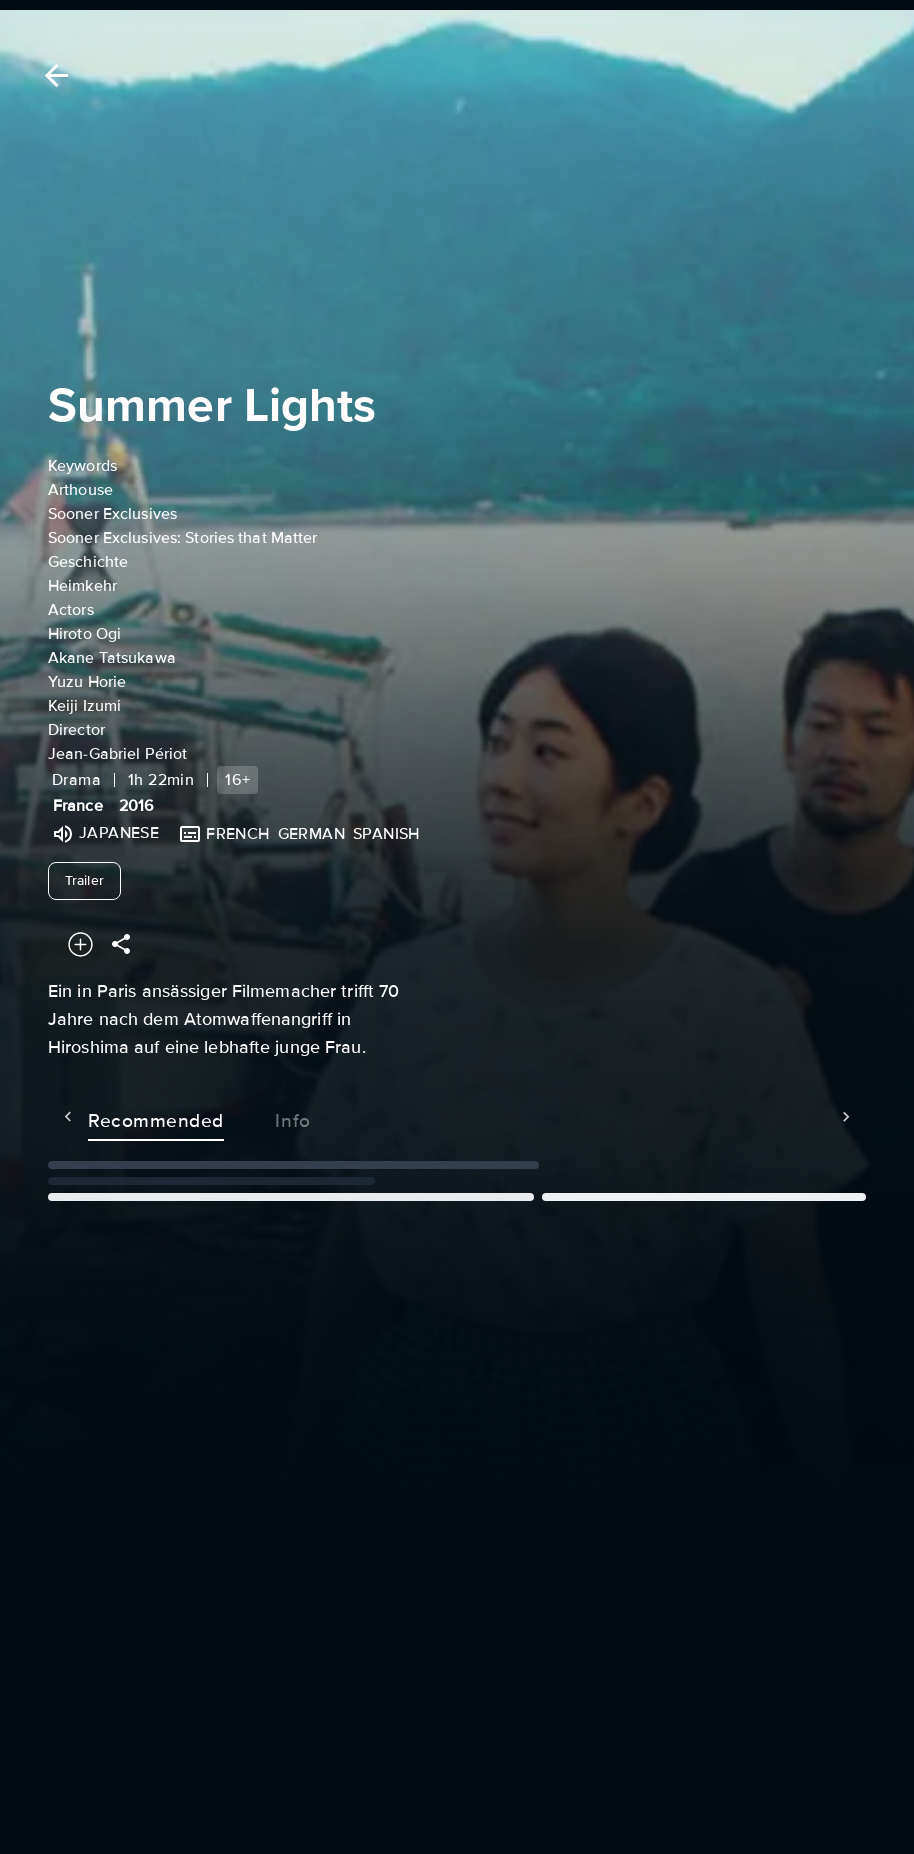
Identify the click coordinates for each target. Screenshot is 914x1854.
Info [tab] (253, 1117)
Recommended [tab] (116, 1117)
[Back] (53, 75)
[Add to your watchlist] (80, 944)
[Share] (121, 944)
